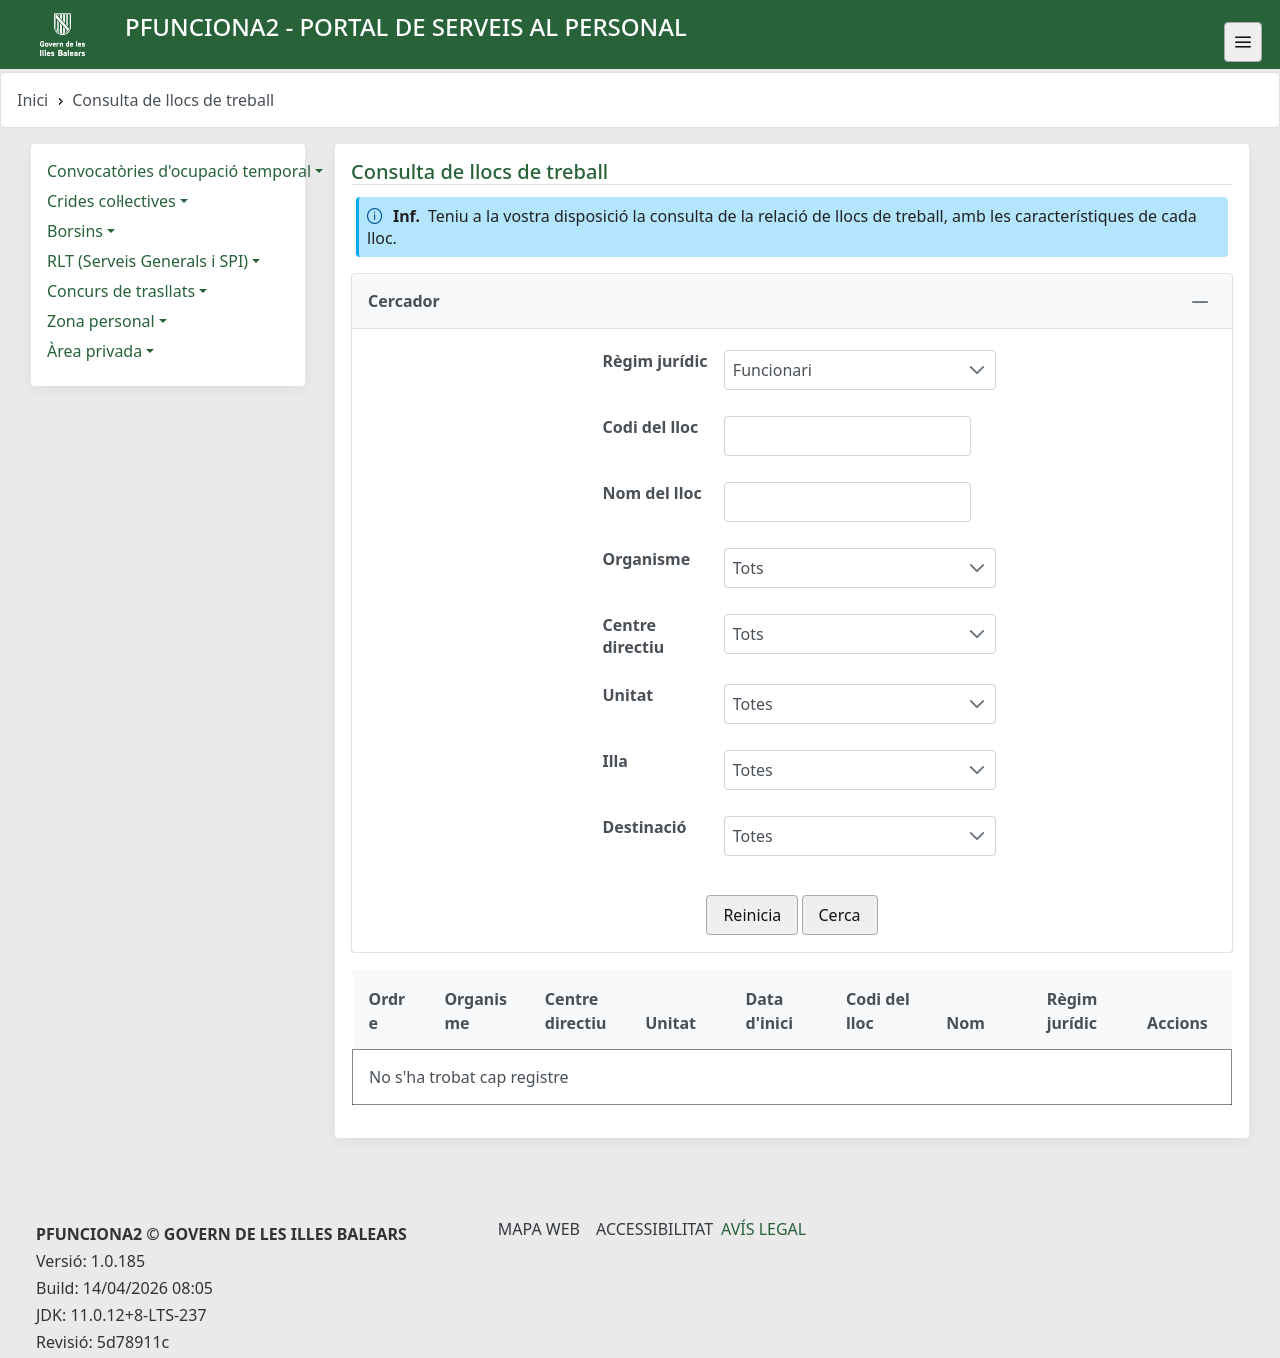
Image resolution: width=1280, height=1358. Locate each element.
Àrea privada (94, 351)
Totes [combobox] (753, 704)
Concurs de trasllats (121, 291)
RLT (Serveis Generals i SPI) (147, 261)
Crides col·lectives (111, 201)
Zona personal (101, 321)
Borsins (75, 231)
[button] (792, 301)
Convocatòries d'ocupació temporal (179, 171)
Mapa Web (539, 1229)
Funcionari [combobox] (772, 370)
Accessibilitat (654, 1229)
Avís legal (763, 1229)
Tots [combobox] (748, 568)
